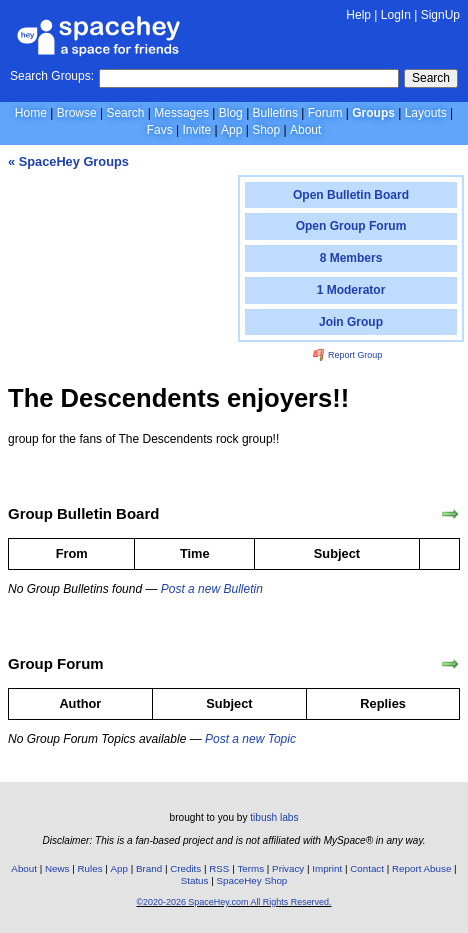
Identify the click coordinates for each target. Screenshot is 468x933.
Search (431, 78)
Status (195, 880)
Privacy (288, 868)
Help (358, 15)
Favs (160, 130)
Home (31, 113)
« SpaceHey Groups (68, 161)
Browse (77, 113)
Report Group (348, 355)
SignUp (440, 15)
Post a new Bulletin (212, 589)
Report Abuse (421, 868)
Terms (250, 868)
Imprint (327, 868)
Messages (181, 113)
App (231, 130)
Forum (325, 113)
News (57, 868)
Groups (373, 113)
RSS (219, 868)
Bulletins (275, 113)
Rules (89, 868)
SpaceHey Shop (251, 880)
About (305, 130)
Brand (149, 868)
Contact (367, 868)
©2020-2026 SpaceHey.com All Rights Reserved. (233, 902)
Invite (196, 130)
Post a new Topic (250, 739)
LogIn (396, 15)
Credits (185, 868)
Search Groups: (52, 76)
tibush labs (274, 817)
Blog (231, 113)
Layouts (426, 113)
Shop (266, 130)
